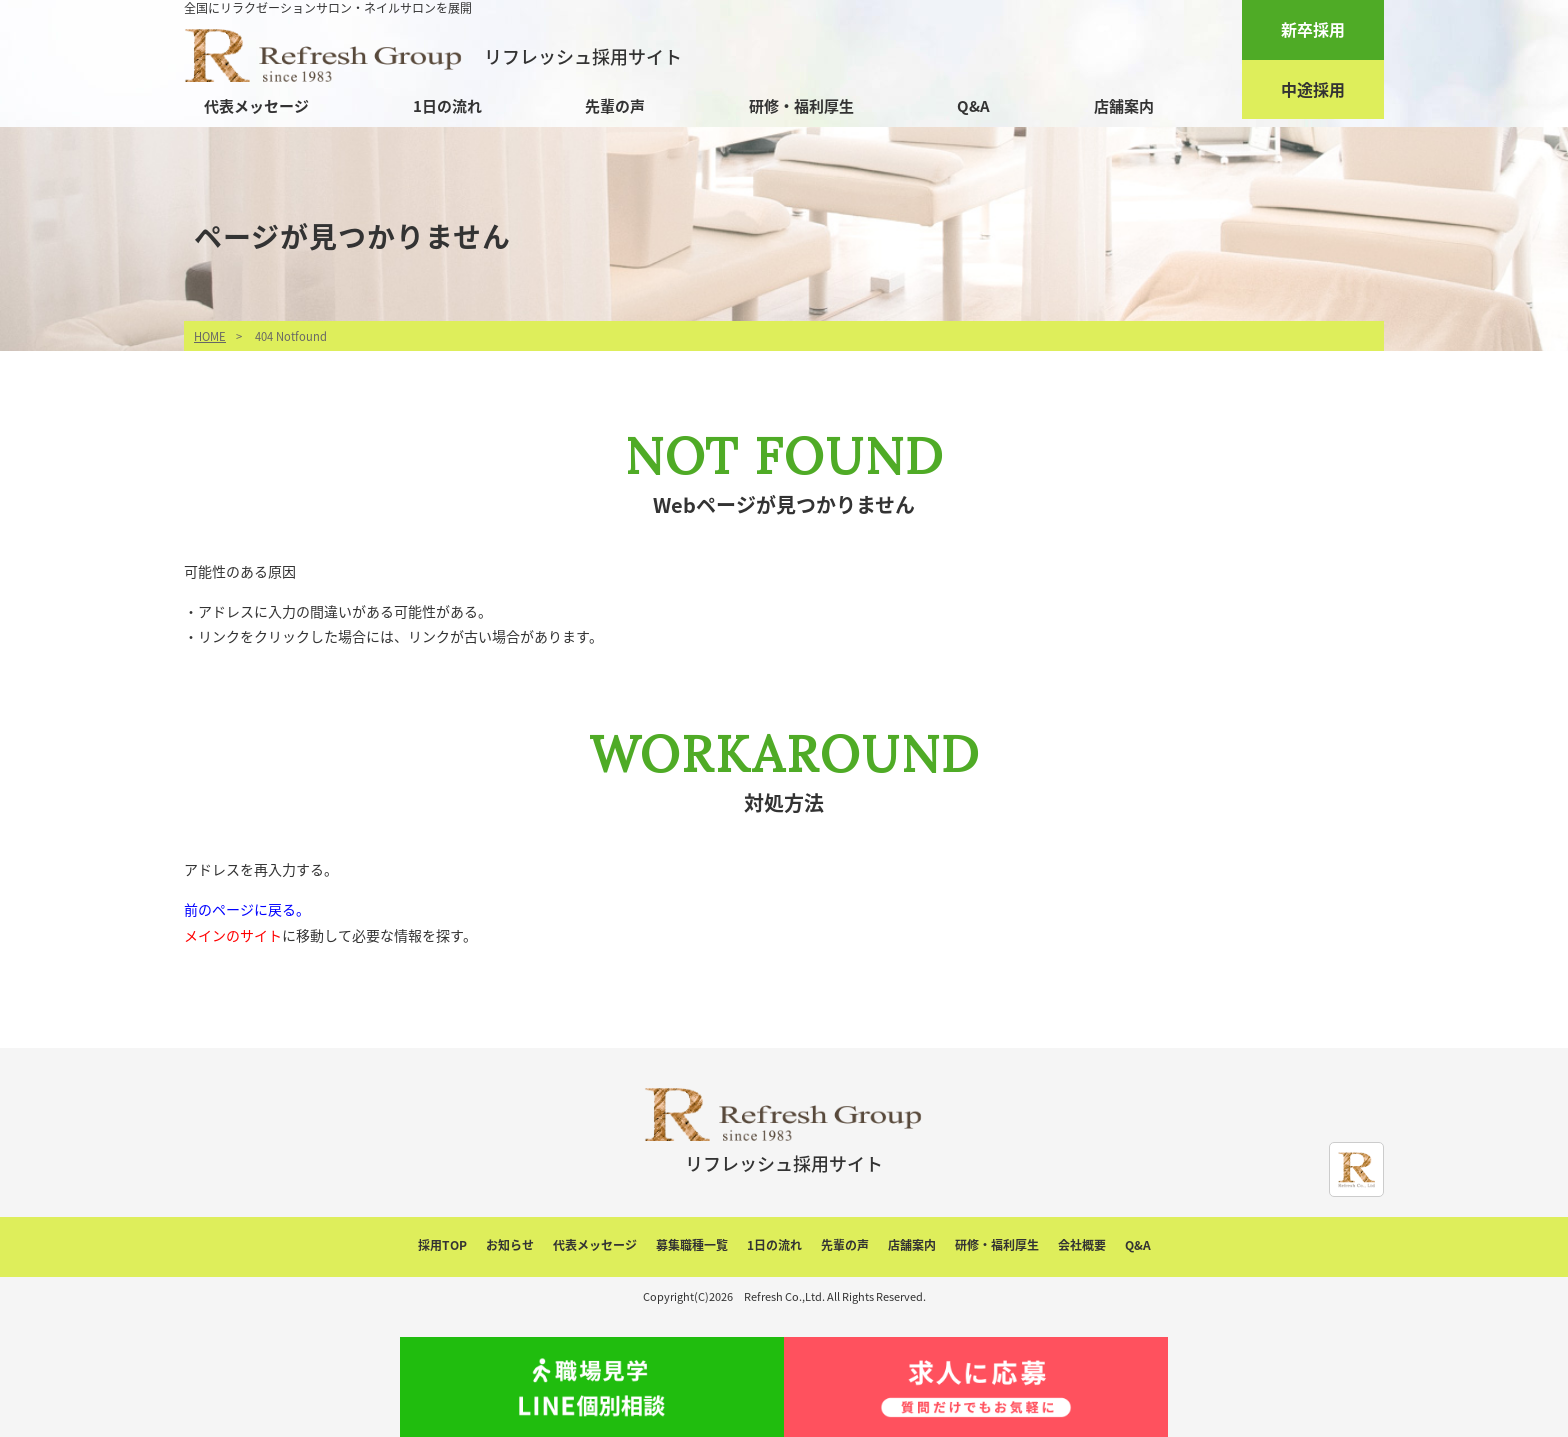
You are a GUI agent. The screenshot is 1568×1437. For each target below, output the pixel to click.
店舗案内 (1124, 106)
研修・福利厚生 (801, 106)
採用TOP (442, 1245)
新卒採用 (1313, 29)
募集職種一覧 (692, 1245)
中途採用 (1313, 89)
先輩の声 (615, 106)
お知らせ (510, 1245)
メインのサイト (233, 935)
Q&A (973, 106)
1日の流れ (447, 106)
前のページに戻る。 (247, 909)
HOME (210, 336)
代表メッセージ (256, 106)
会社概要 (1082, 1245)
